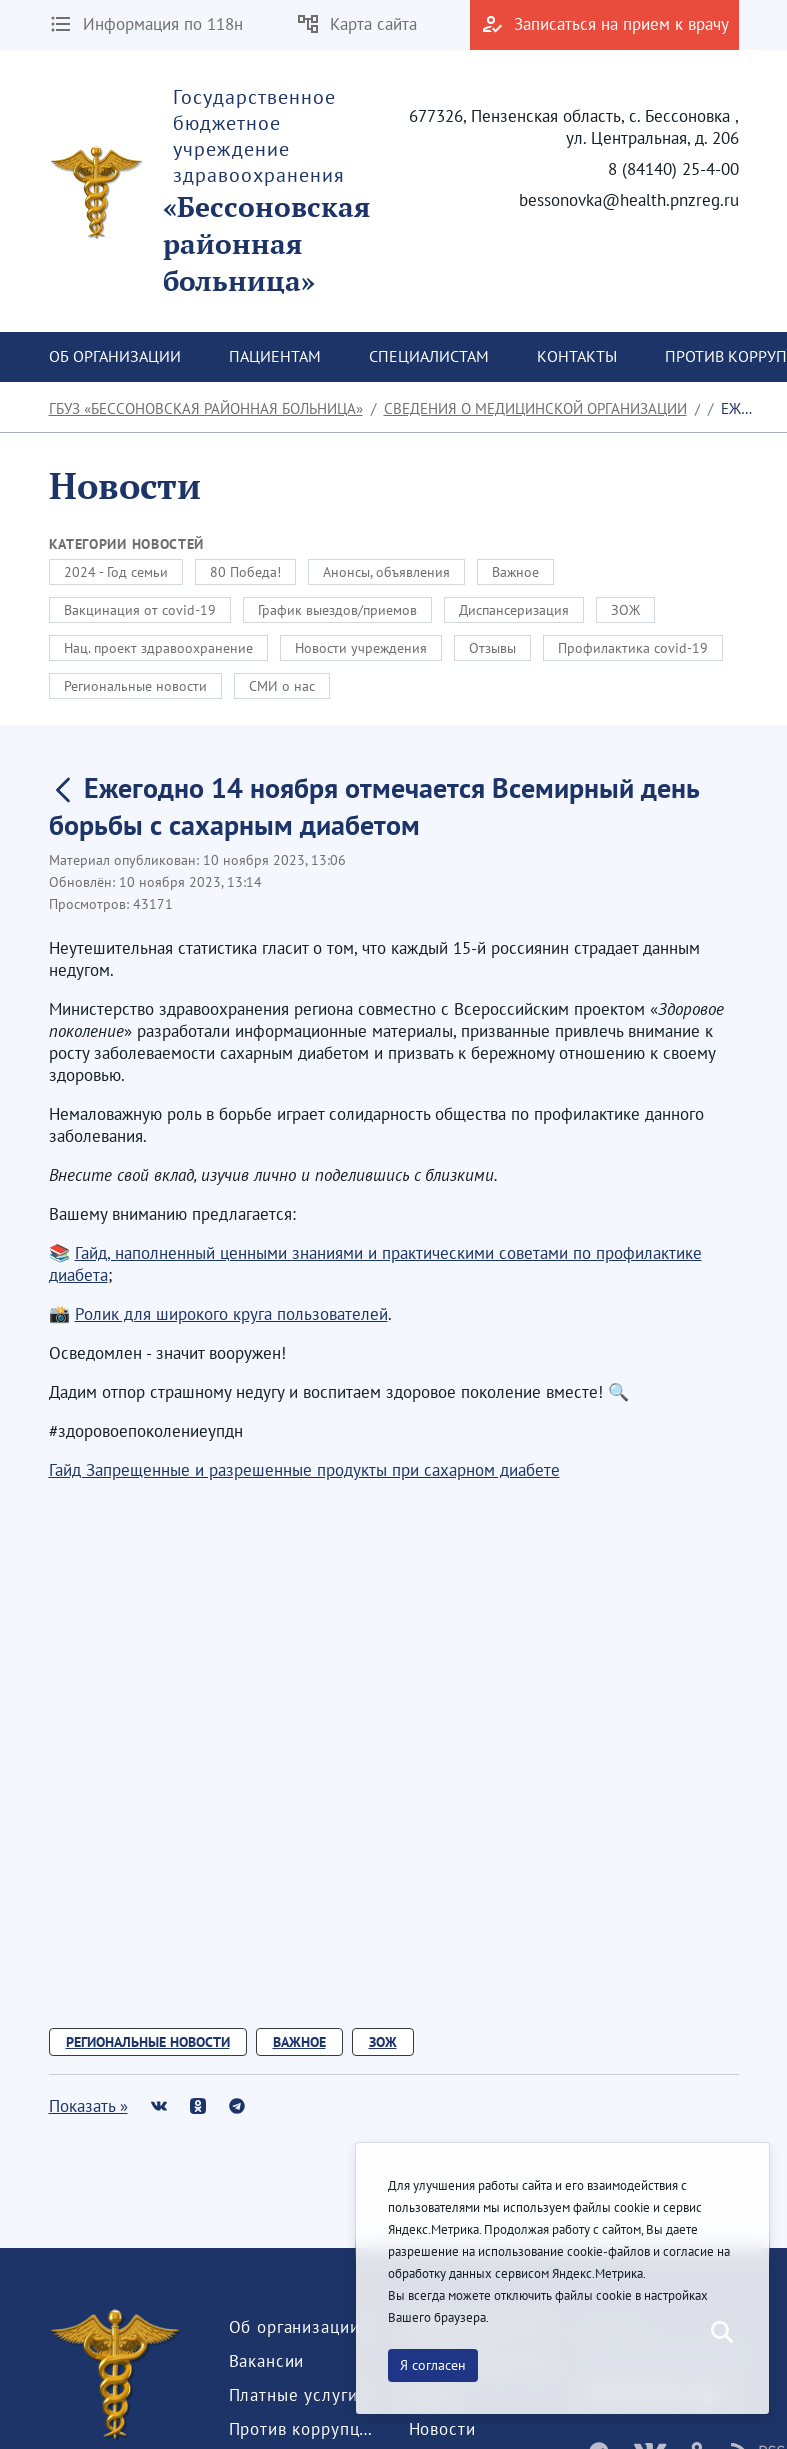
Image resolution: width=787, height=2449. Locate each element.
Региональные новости (135, 686)
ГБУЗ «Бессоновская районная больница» (206, 408)
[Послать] (720, 2334)
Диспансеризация (514, 610)
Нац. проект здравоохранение (158, 648)
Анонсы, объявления (386, 572)
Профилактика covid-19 (633, 648)
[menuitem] (115, 357)
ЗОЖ (625, 610)
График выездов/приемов (337, 610)
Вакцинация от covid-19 (140, 610)
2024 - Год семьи (116, 572)
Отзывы (492, 648)
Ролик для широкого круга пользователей (231, 1314)
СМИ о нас (282, 686)
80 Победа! (245, 572)
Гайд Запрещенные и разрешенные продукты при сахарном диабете (304, 1470)
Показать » (88, 2106)
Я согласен (433, 2365)
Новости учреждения (361, 648)
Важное (515, 572)
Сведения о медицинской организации (535, 408)
